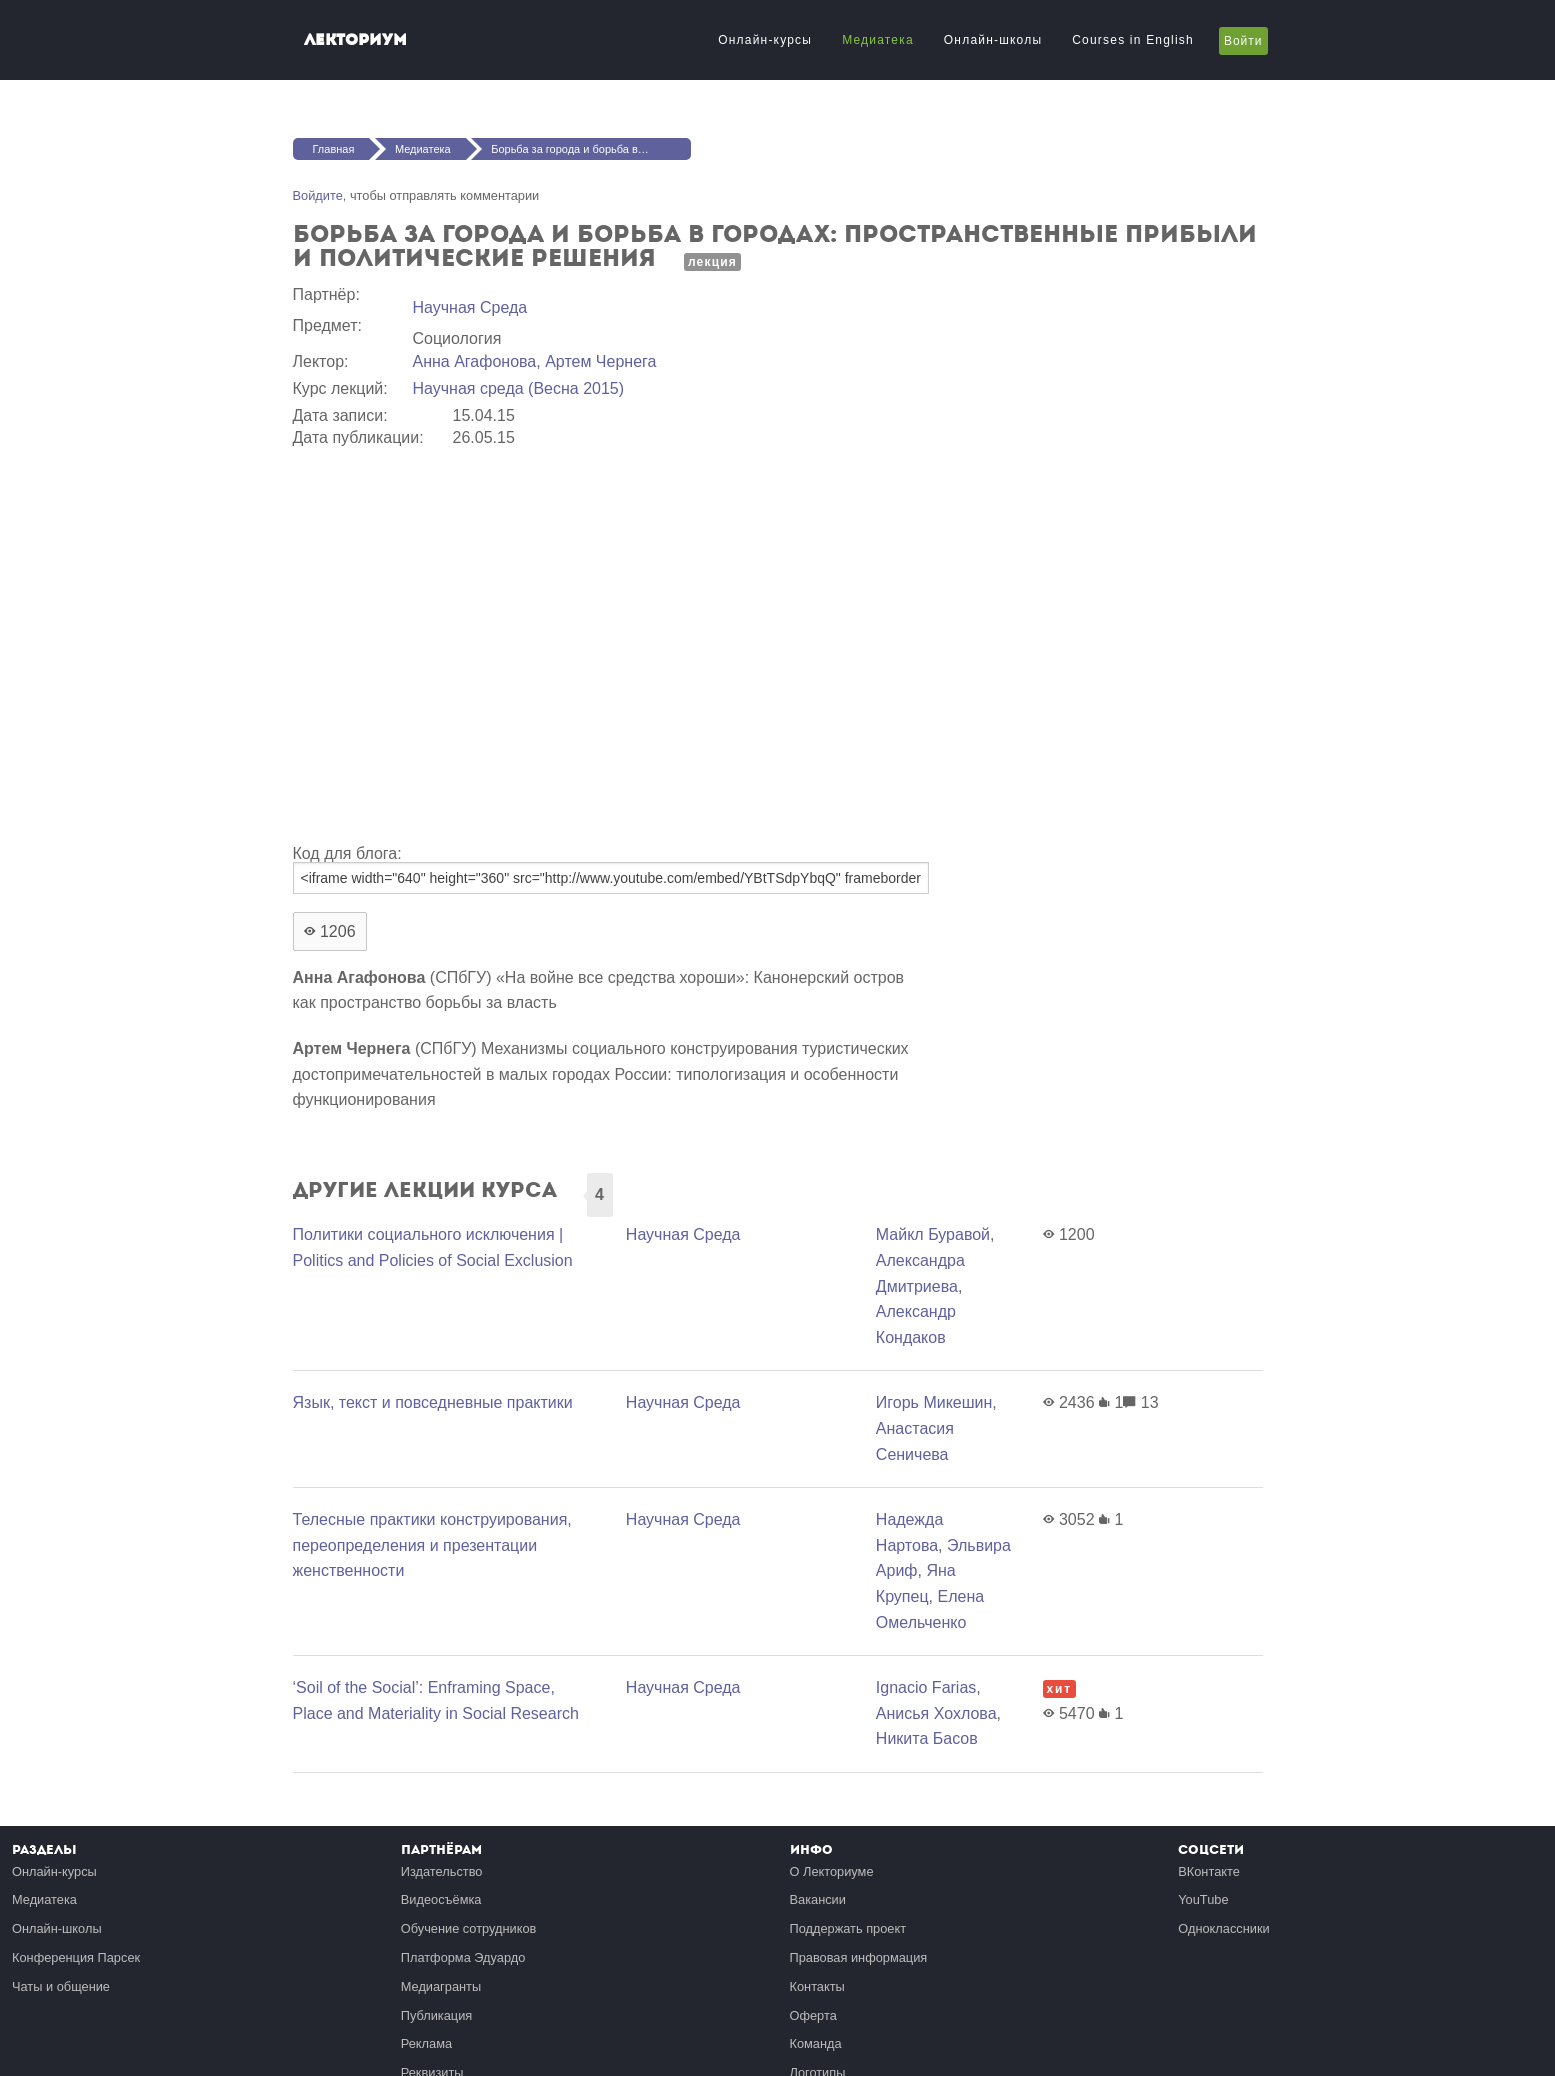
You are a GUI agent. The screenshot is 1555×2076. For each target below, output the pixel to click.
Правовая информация (859, 1957)
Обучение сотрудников (469, 1928)
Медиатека (878, 40)
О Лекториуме (832, 1871)
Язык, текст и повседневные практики (433, 1402)
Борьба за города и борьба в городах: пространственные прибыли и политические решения (591, 149)
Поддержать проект (848, 1928)
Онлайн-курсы (765, 40)
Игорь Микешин (934, 1402)
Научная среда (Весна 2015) (519, 388)
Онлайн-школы (993, 40)
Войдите (318, 195)
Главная (334, 149)
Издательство (442, 1871)
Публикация (437, 2015)
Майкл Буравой (933, 1234)
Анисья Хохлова (936, 1713)
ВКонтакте (1209, 1871)
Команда (816, 2043)
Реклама (426, 2043)
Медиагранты (441, 1986)
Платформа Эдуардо (463, 1957)
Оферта (813, 2015)
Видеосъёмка (441, 1899)
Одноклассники (1223, 1928)
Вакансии (818, 1899)
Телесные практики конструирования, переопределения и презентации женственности (432, 1545)
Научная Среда (470, 307)
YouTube (1203, 1899)
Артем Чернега (600, 361)
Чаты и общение (61, 1986)
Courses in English (1133, 40)
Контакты (817, 1986)
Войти (1243, 41)
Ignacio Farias (926, 1687)
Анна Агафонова (475, 361)
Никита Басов (927, 1738)
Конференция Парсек (76, 1957)
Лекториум (355, 39)
